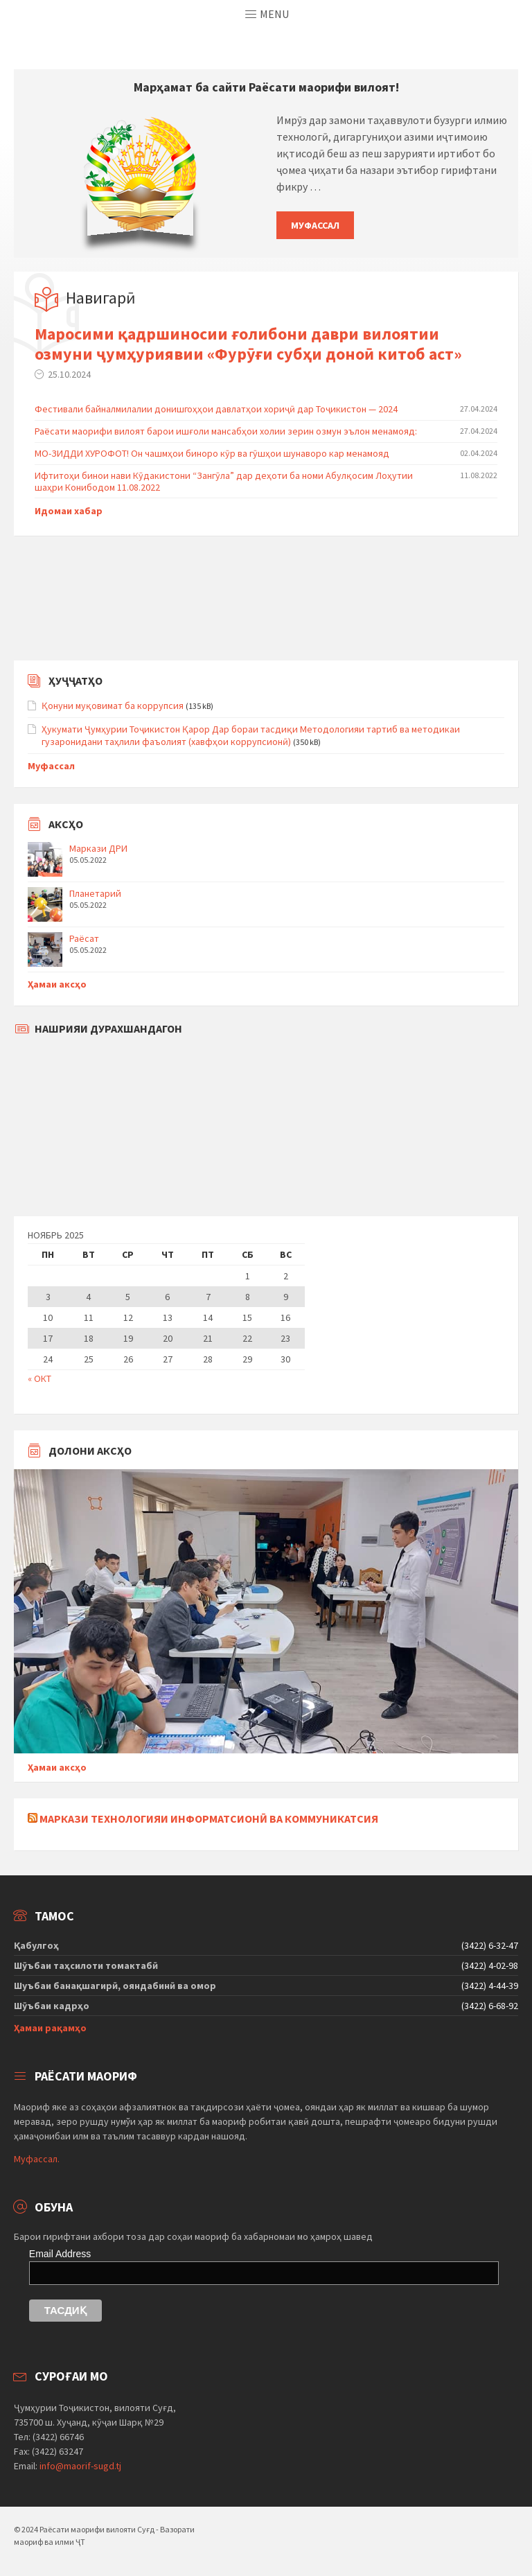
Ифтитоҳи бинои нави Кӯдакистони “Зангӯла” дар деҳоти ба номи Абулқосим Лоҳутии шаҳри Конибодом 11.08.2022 (224, 481)
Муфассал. (37, 2159)
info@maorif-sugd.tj (80, 2466)
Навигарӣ (101, 297)
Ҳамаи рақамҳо (50, 2028)
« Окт (39, 1378)
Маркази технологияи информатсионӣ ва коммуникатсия (208, 1818)
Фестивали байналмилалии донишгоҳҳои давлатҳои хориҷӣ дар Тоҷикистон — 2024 (216, 409)
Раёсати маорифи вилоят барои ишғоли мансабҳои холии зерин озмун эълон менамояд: (226, 431)
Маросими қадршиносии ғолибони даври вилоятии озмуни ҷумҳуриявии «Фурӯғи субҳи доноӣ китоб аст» (248, 344)
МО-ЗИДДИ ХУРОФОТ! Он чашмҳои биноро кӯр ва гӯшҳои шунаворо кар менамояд (212, 453)
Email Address (60, 2253)
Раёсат (84, 938)
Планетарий (95, 893)
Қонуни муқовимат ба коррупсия (113, 705)
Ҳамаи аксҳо (57, 984)
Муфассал (315, 225)
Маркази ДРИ (98, 848)
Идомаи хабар (69, 511)
